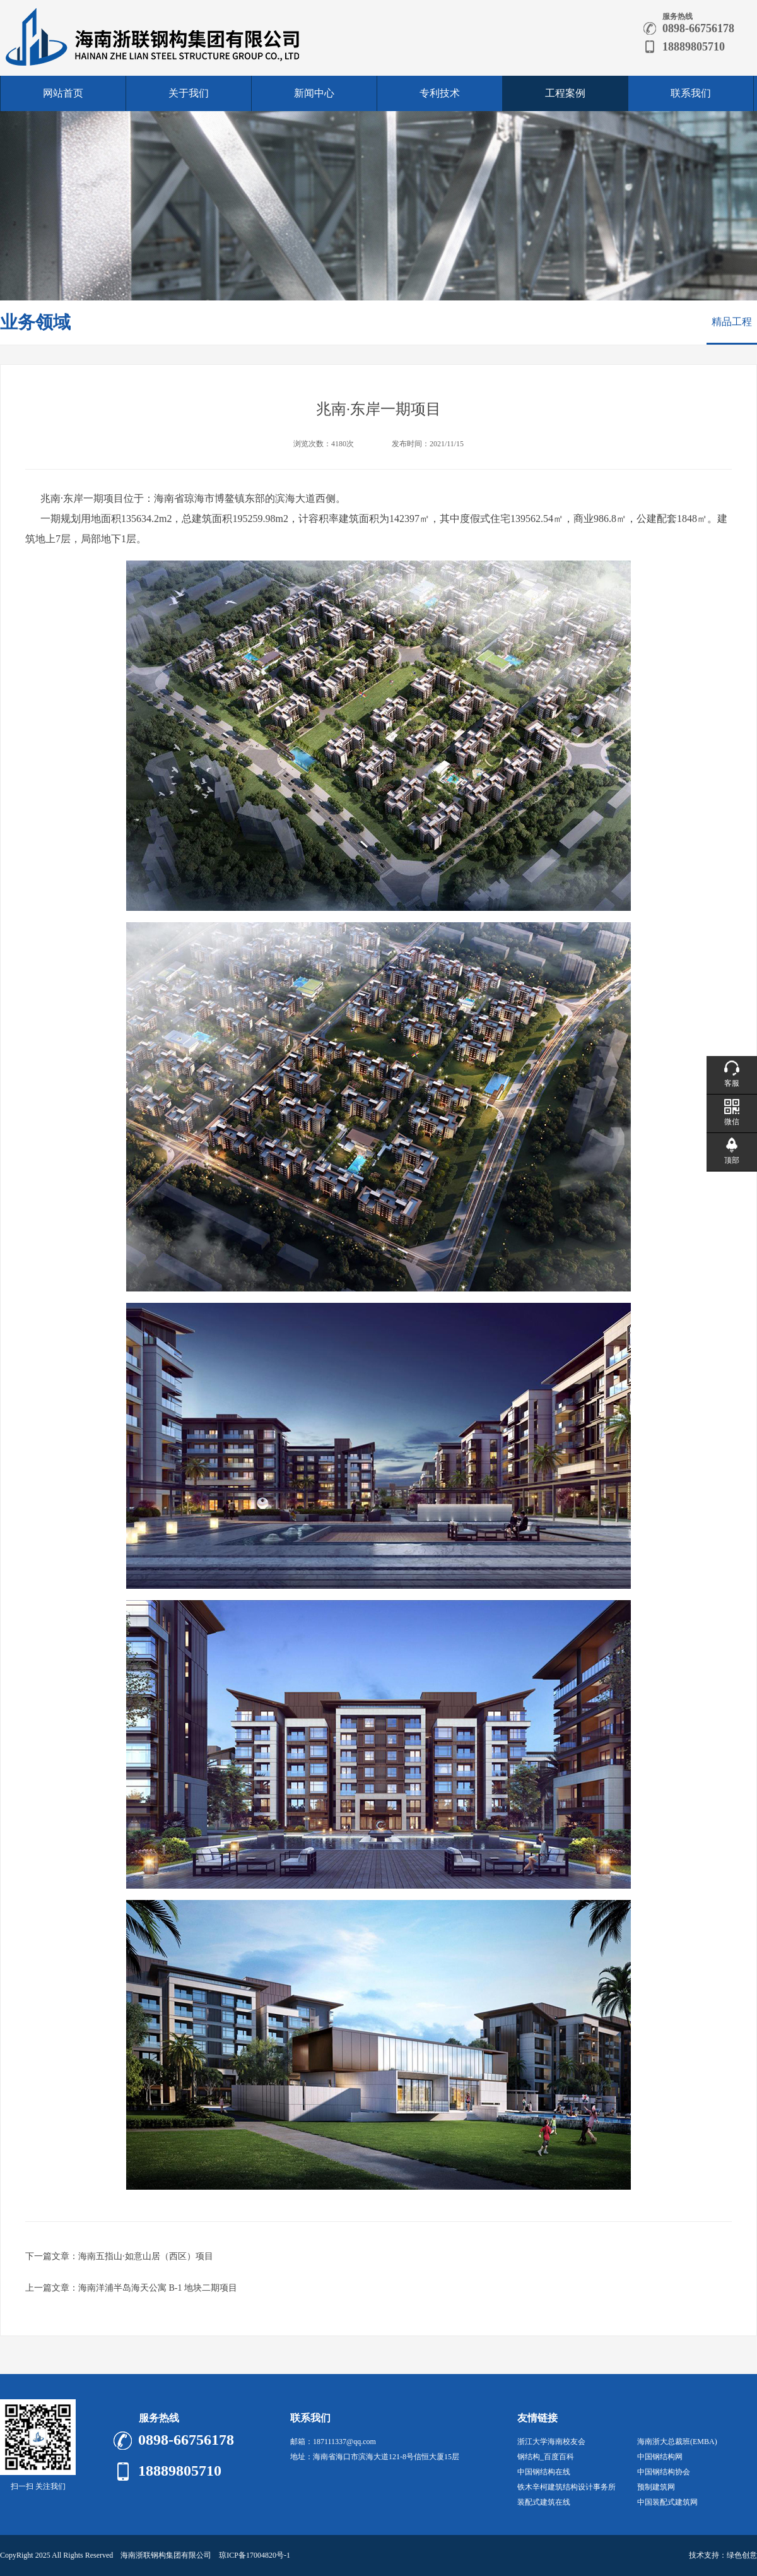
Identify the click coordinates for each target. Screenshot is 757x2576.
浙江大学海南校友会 (551, 2441)
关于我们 (188, 93)
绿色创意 (742, 2555)
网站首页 (63, 93)
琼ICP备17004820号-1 (254, 2555)
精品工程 (732, 321)
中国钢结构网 (660, 2456)
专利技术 (440, 93)
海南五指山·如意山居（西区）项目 (145, 2256)
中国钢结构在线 (543, 2471)
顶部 (731, 1160)
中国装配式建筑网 (667, 2502)
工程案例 (565, 93)
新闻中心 (314, 93)
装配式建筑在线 (543, 2502)
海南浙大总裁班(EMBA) (677, 2441)
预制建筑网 (656, 2487)
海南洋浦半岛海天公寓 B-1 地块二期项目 (157, 2288)
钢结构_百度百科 (545, 2456)
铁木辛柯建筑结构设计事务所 (566, 2487)
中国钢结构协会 (663, 2471)
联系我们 (691, 93)
